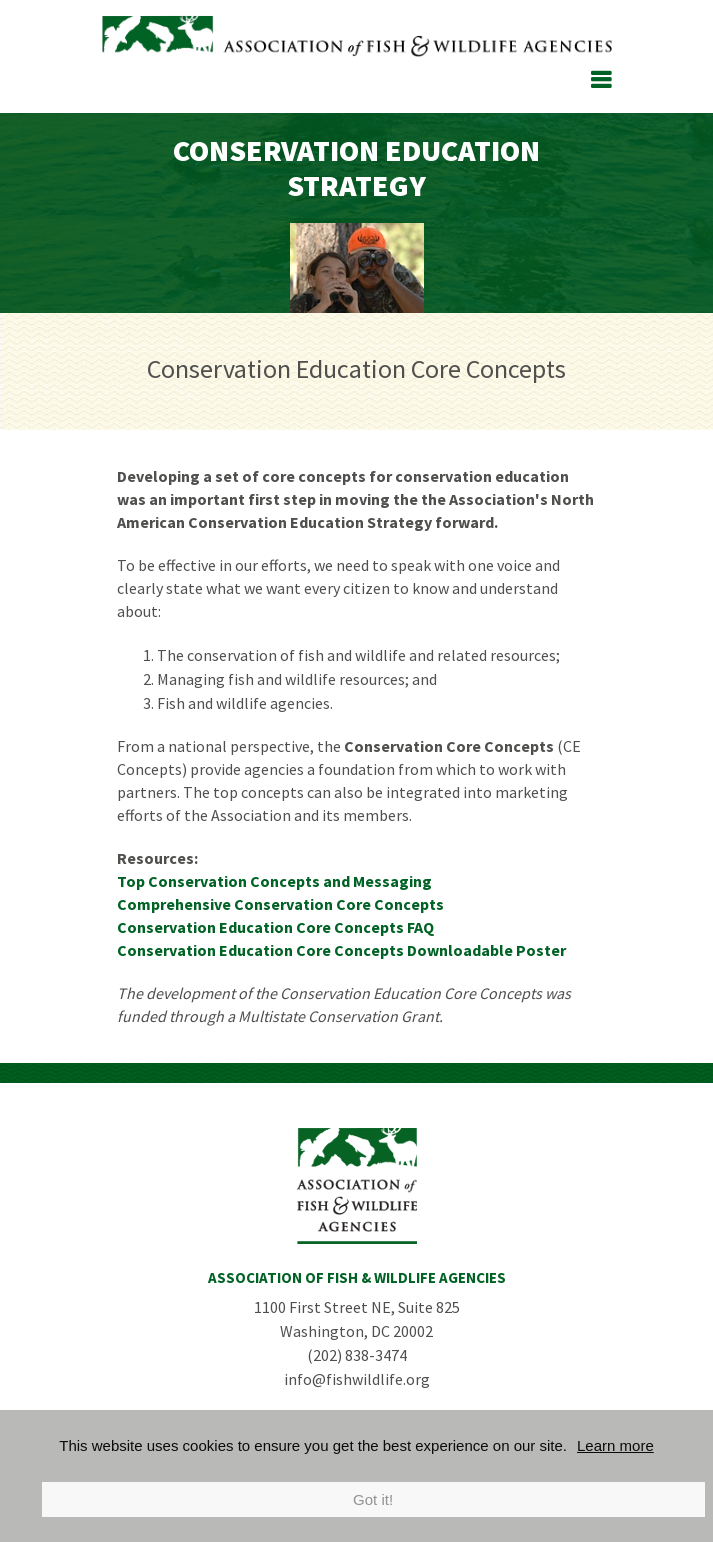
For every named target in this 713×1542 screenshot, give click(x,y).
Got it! (373, 1499)
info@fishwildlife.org (357, 1379)
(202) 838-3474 (357, 1355)
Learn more (615, 1445)
